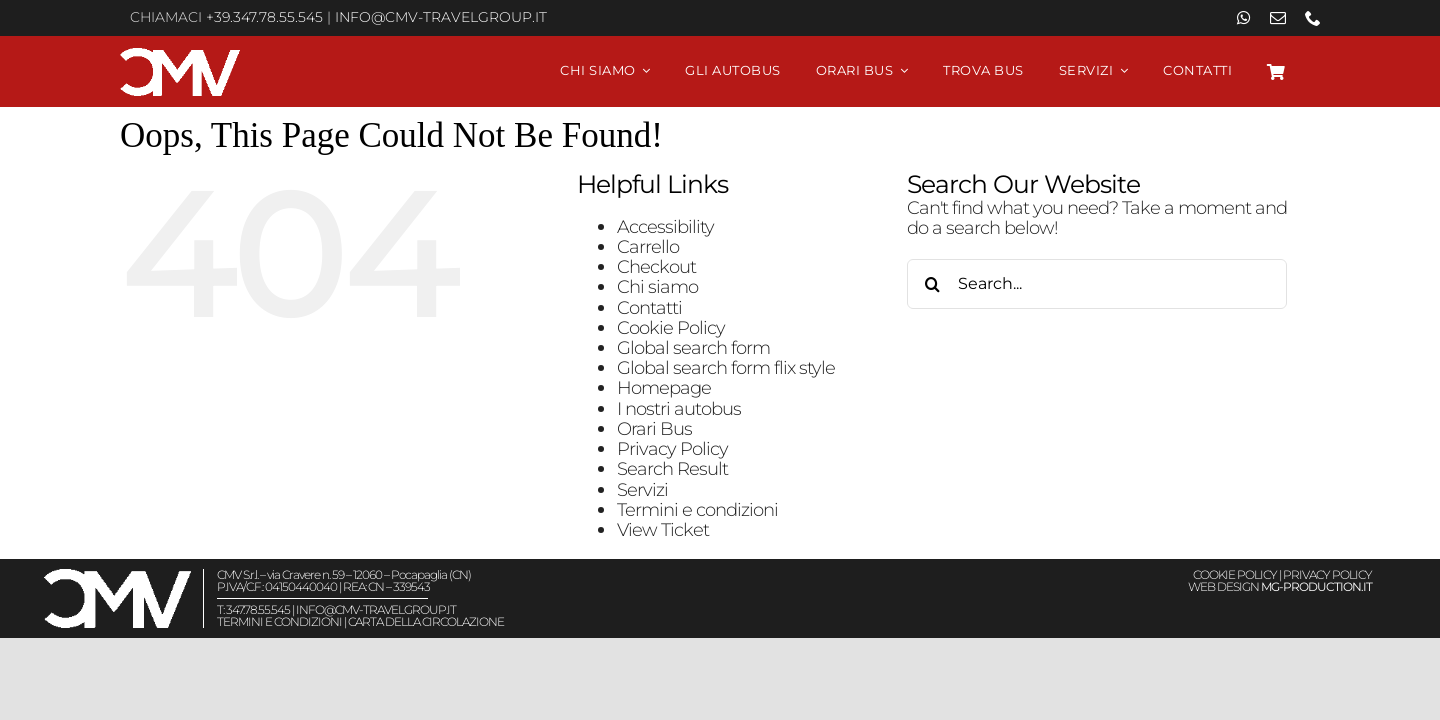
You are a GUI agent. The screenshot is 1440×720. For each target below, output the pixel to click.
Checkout (656, 266)
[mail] (1277, 18)
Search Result (672, 468)
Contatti (649, 307)
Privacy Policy (672, 448)
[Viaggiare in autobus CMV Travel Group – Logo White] (180, 56)
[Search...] (1097, 284)
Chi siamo (657, 286)
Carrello (648, 246)
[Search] (932, 284)
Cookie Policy (671, 327)
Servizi (642, 489)
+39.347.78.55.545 (264, 17)
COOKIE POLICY (1235, 574)
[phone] (1312, 18)
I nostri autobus (679, 408)
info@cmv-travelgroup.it (441, 17)
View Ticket (663, 529)
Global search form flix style (726, 367)
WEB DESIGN (1280, 586)
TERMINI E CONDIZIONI (279, 621)
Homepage (664, 387)
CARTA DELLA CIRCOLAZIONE (426, 621)
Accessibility (665, 226)
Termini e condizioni (697, 509)
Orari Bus (654, 428)
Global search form (693, 347)
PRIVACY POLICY (1327, 574)
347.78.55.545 (258, 609)
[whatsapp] (1243, 18)
